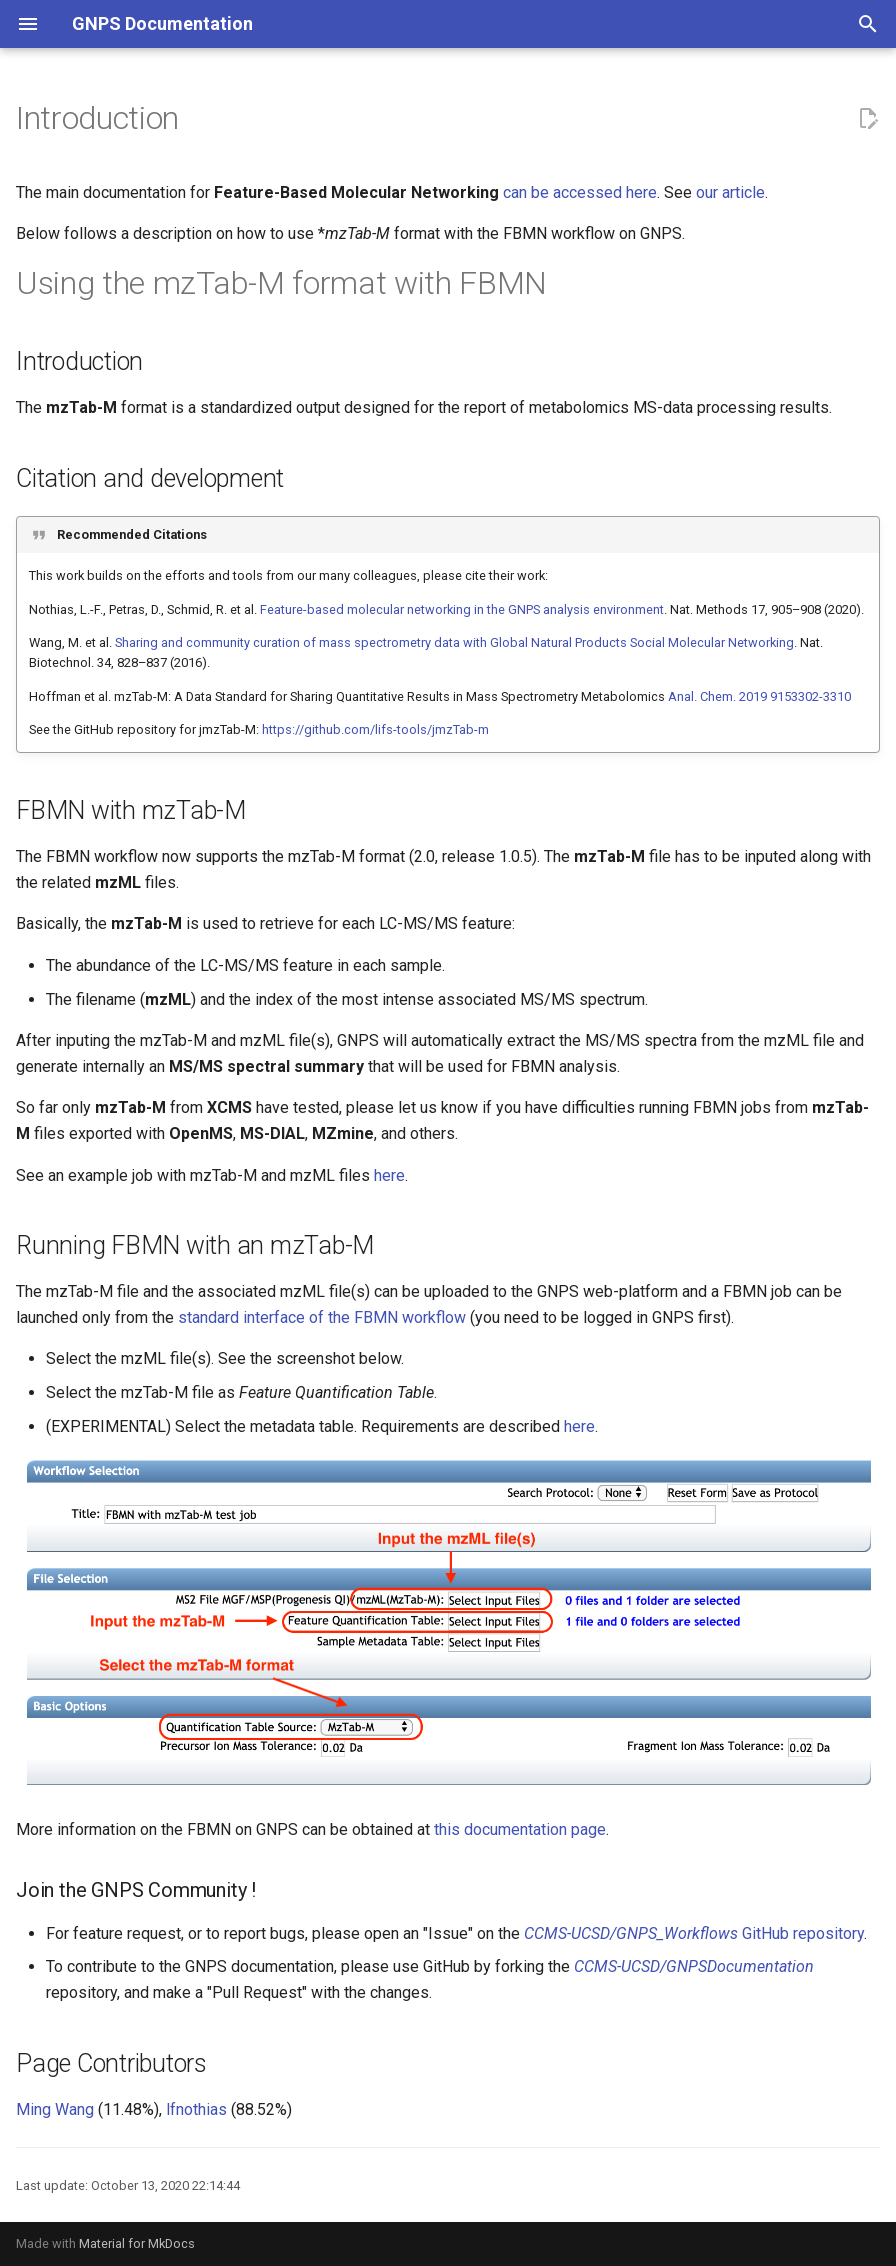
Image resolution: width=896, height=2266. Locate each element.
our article (730, 192)
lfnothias (196, 2109)
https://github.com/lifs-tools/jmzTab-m (375, 729)
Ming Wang (55, 2109)
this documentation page (520, 1829)
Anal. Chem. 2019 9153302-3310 (759, 696)
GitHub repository (694, 1933)
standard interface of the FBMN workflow (322, 1317)
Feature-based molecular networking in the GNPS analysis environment (462, 609)
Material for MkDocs (137, 2243)
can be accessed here (580, 192)
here (389, 1175)
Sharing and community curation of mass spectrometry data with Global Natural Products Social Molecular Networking (454, 642)
